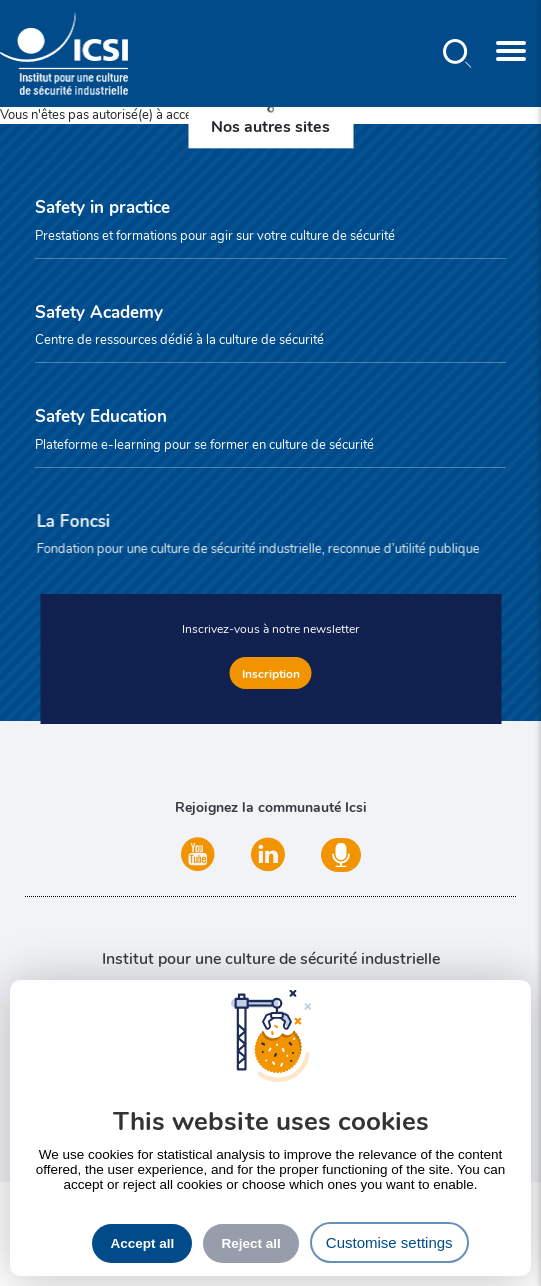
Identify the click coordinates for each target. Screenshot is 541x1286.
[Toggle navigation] (511, 53)
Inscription (271, 673)
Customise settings (389, 1242)
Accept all (142, 1243)
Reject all (250, 1243)
